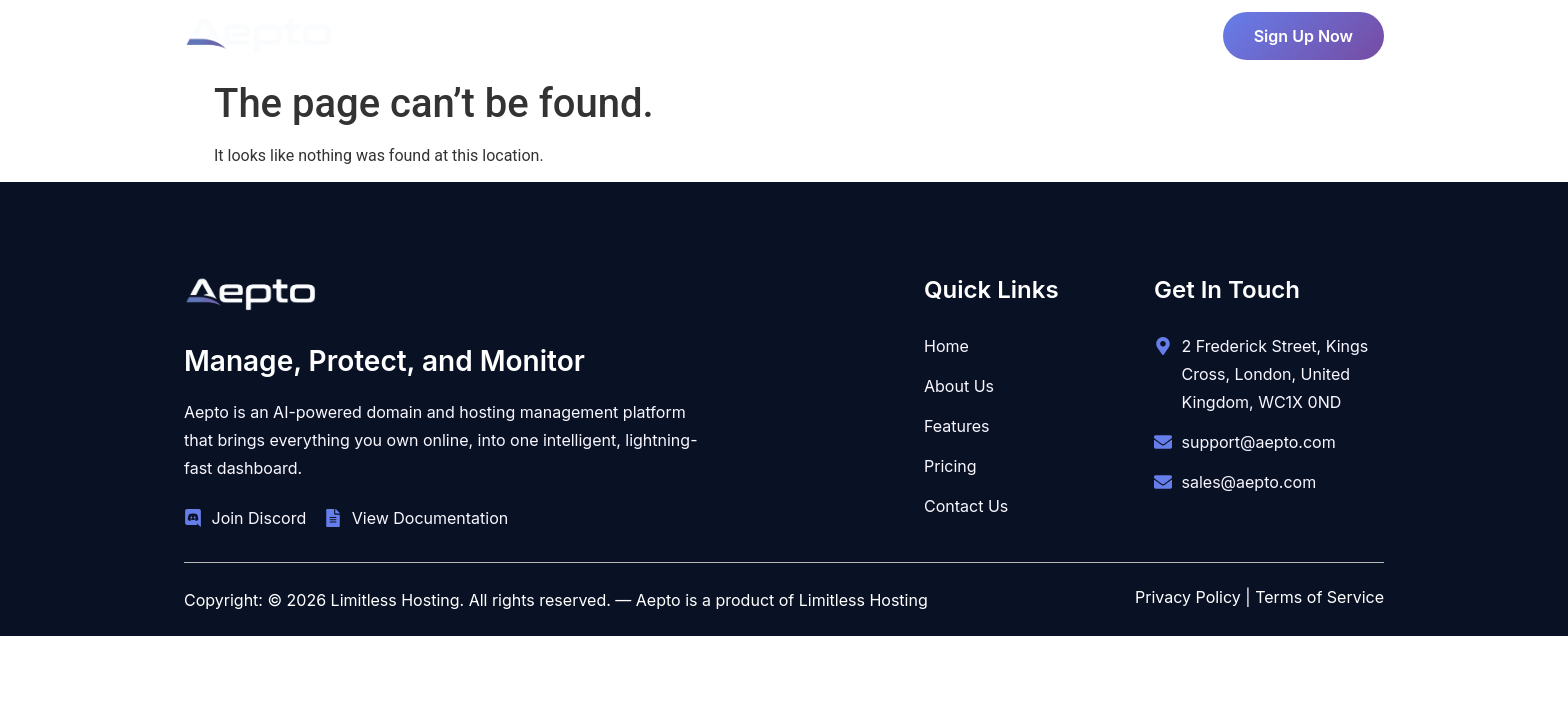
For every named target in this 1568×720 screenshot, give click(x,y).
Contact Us (968, 31)
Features (849, 31)
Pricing (751, 31)
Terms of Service (1319, 597)
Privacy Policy (1188, 597)
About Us (660, 31)
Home (572, 31)
